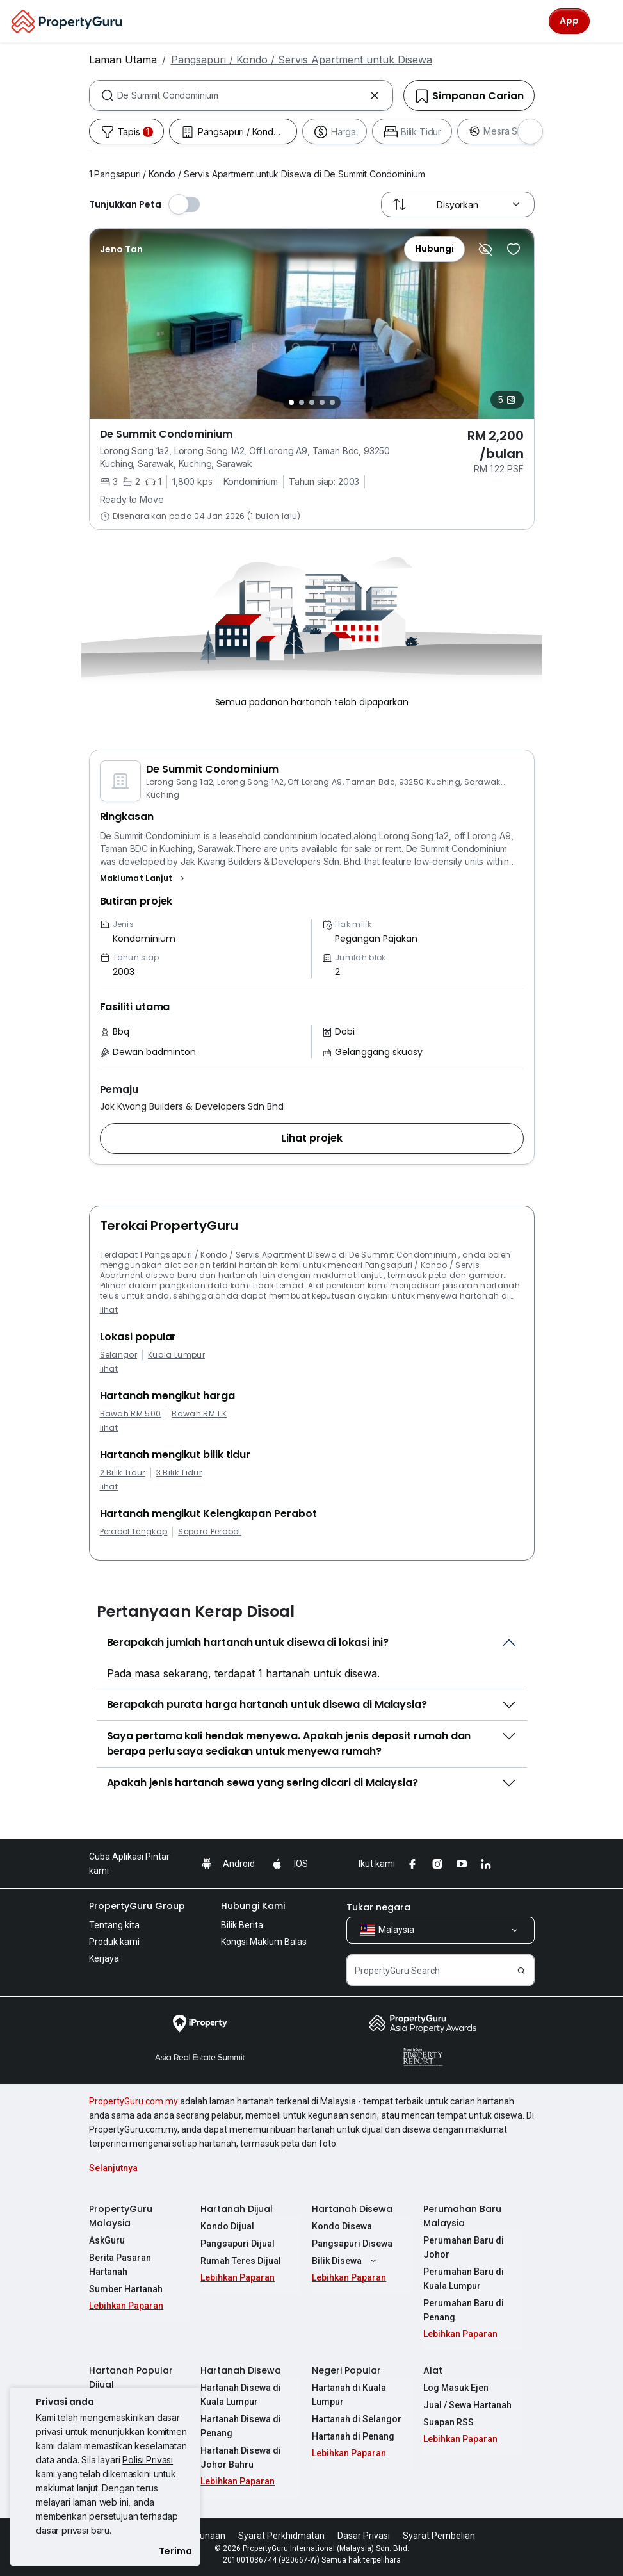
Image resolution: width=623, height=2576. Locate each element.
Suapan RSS (448, 2422)
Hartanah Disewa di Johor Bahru (240, 2457)
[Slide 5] (332, 402)
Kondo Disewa (342, 2226)
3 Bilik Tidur (179, 1473)
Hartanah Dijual (236, 2209)
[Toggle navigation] (605, 21)
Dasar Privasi (363, 2536)
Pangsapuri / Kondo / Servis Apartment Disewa (241, 1254)
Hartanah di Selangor (356, 2419)
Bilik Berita (242, 1925)
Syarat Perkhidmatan (281, 2536)
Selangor (119, 1355)
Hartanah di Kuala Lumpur (349, 2395)
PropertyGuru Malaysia (120, 2216)
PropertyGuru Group (137, 1905)
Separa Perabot (209, 1532)
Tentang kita (114, 1925)
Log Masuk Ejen (456, 2388)
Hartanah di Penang (353, 2436)
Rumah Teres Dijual (240, 2261)
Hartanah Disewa (352, 2209)
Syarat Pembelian (439, 2536)
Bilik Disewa (346, 2261)
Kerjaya (104, 1958)
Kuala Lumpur (176, 1355)
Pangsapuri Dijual (237, 2243)
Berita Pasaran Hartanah (120, 2264)
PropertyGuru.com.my (133, 2101)
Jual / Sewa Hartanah (467, 2405)
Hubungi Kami (253, 1905)
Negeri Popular (346, 2370)
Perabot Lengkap (134, 1532)
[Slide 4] (322, 402)
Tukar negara (378, 1907)
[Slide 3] (311, 402)
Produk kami (114, 1942)
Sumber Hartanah (126, 2289)
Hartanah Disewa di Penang (240, 2426)
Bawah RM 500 (130, 1414)
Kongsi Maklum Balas (264, 1942)
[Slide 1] (291, 402)
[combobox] (241, 95)
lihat (109, 1309)
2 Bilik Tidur (122, 1473)
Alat (432, 2370)
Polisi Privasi (147, 2459)
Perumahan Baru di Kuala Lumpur (463, 2279)
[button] (144, 878)
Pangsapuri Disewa (352, 2243)
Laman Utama (123, 59)
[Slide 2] (301, 402)
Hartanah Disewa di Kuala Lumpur (240, 2395)
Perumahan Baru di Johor (463, 2247)
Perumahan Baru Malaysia (462, 2216)
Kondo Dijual (227, 2226)
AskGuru (107, 2240)
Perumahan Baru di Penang (463, 2310)
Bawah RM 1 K (199, 1414)
